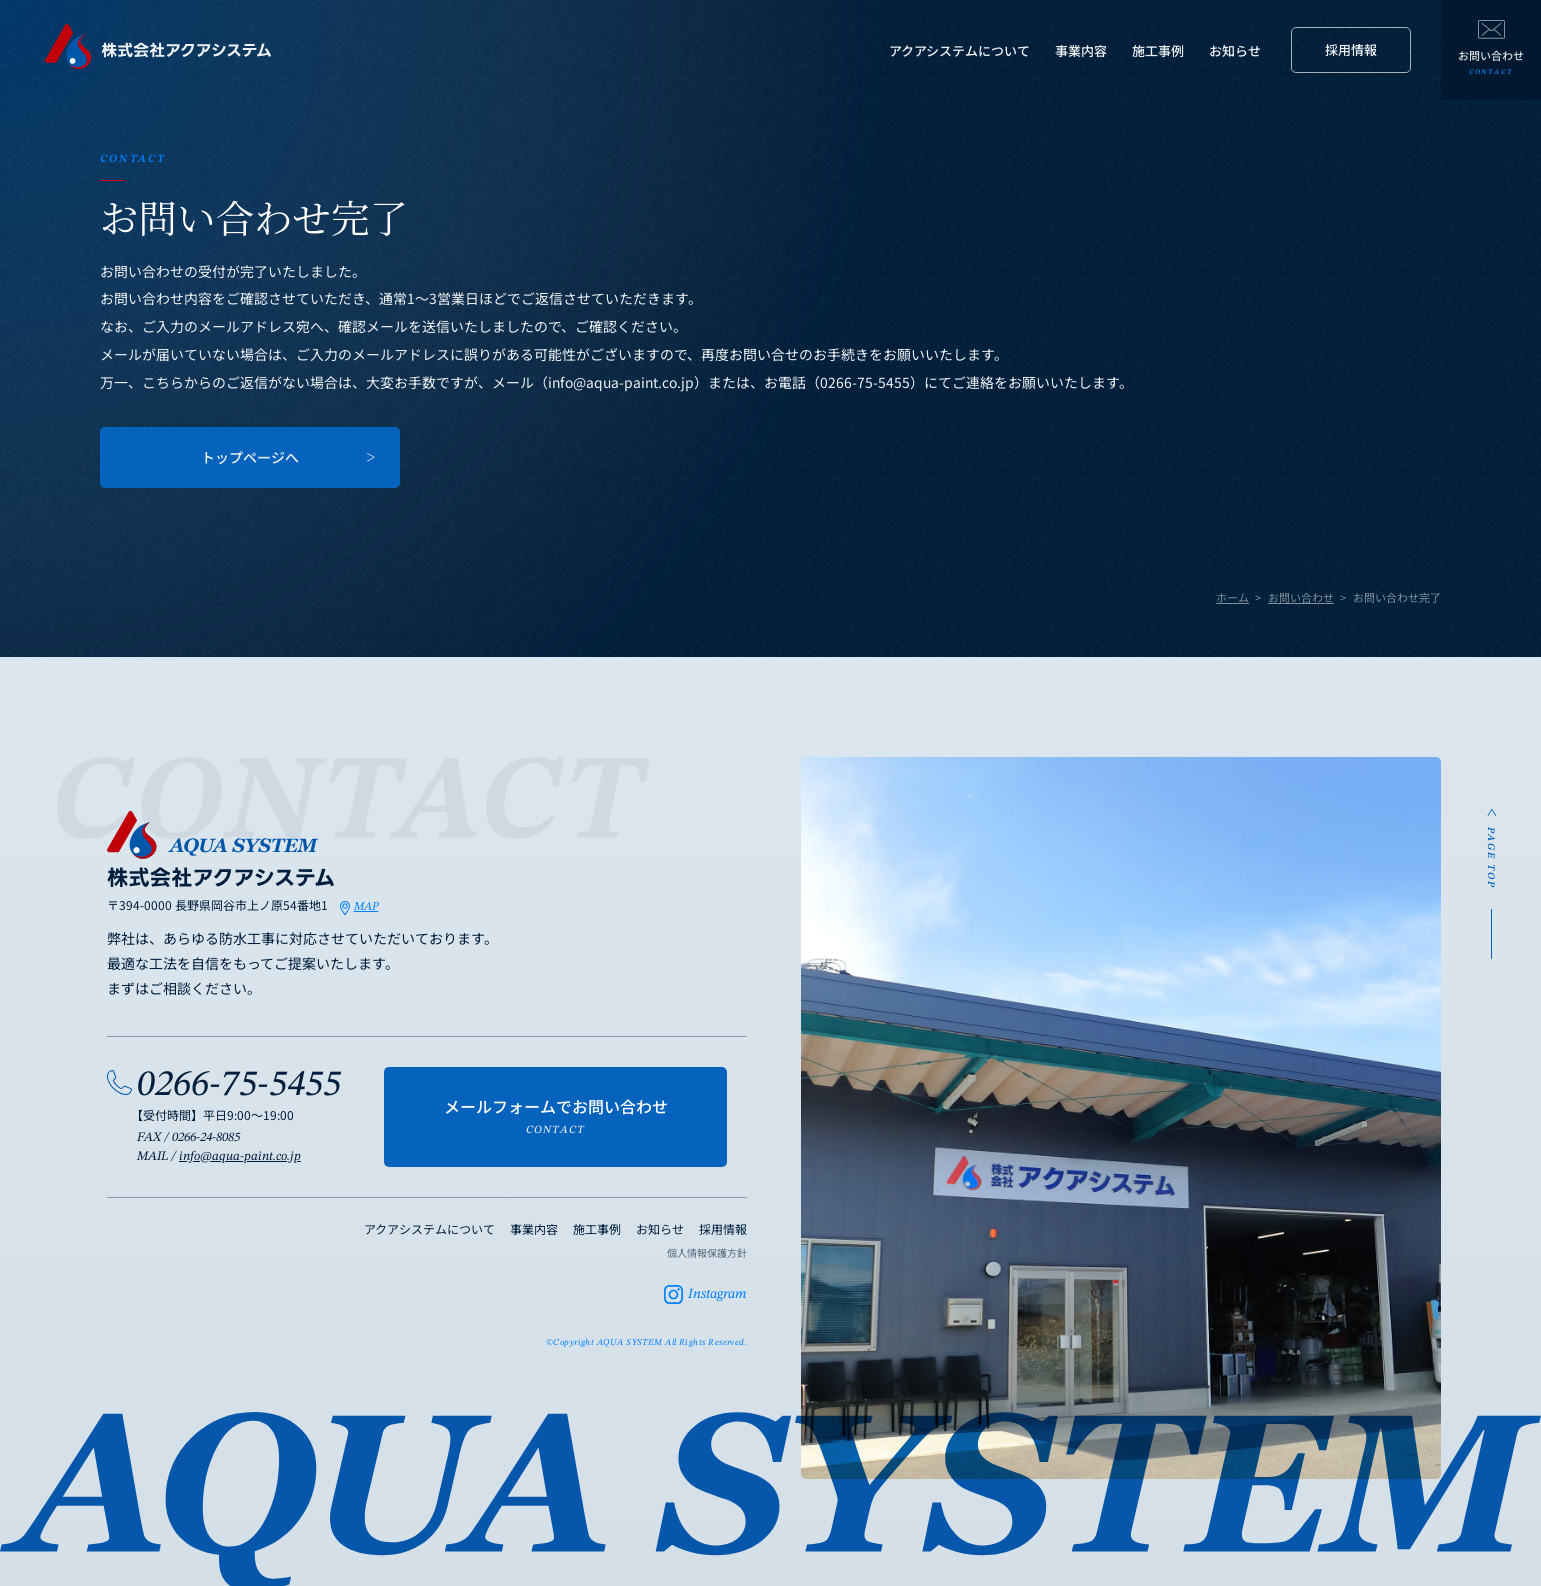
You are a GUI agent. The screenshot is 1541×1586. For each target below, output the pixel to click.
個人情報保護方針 (707, 1252)
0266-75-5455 (239, 1085)
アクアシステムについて (959, 50)
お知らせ (1235, 50)
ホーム (1232, 597)
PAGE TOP (1491, 858)
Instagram (717, 1294)
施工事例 (1158, 50)
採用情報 (1351, 49)
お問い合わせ (1301, 597)
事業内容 (1081, 50)
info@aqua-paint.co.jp (240, 1156)
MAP (366, 907)
